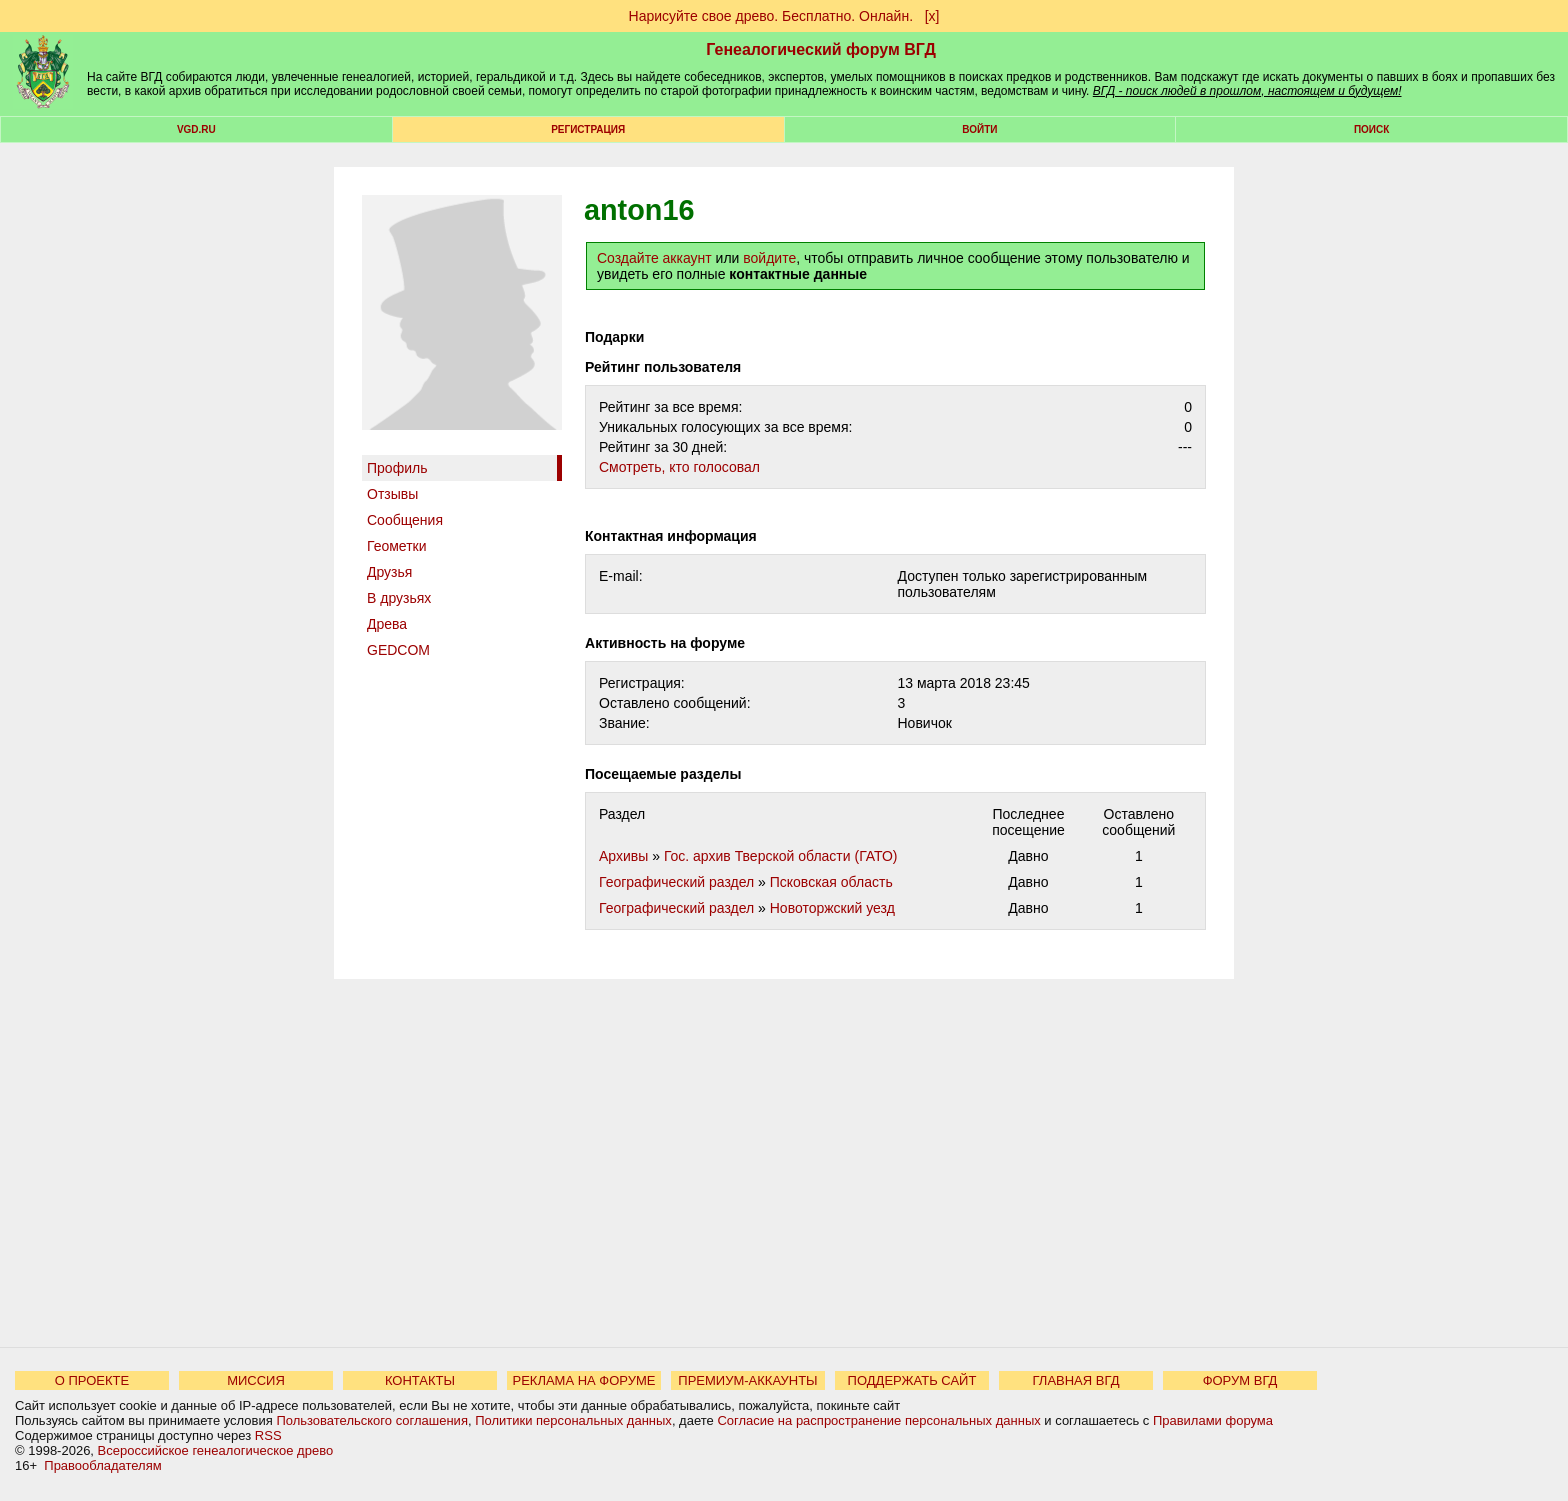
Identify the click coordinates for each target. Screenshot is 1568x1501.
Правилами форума (1213, 1420)
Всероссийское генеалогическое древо (216, 1450)
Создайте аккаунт (654, 258)
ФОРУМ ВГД (1240, 1380)
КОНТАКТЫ (420, 1380)
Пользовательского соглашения (372, 1420)
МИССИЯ (256, 1380)
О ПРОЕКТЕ (92, 1380)
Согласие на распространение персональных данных (878, 1420)
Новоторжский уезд (832, 908)
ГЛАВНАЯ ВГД (1076, 1380)
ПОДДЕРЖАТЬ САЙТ (912, 1380)
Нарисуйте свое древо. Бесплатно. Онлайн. (771, 16)
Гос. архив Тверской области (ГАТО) (781, 856)
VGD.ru (196, 129)
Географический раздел (676, 882)
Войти (979, 129)
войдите (769, 258)
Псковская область (831, 882)
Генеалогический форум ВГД (821, 49)
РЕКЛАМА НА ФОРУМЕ (583, 1380)
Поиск (1371, 129)
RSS (268, 1435)
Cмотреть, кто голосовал (679, 467)
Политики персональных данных (573, 1420)
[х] (932, 16)
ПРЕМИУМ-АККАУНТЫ (747, 1380)
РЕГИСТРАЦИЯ (588, 129)
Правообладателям (102, 1465)
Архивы (623, 856)
